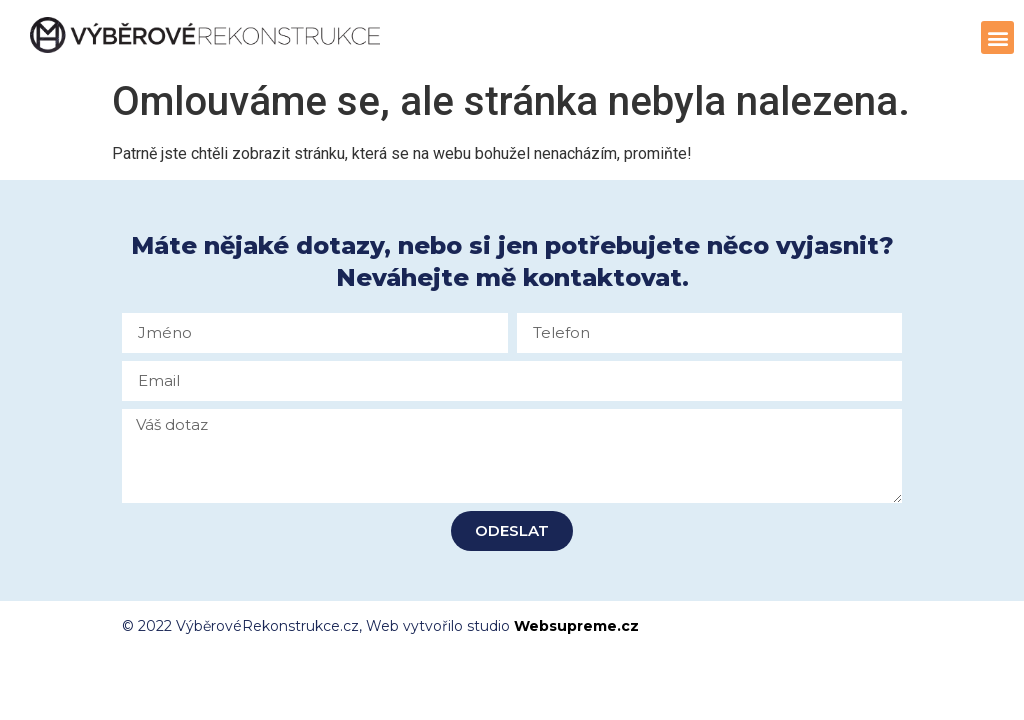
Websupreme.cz (576, 626)
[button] (997, 37)
